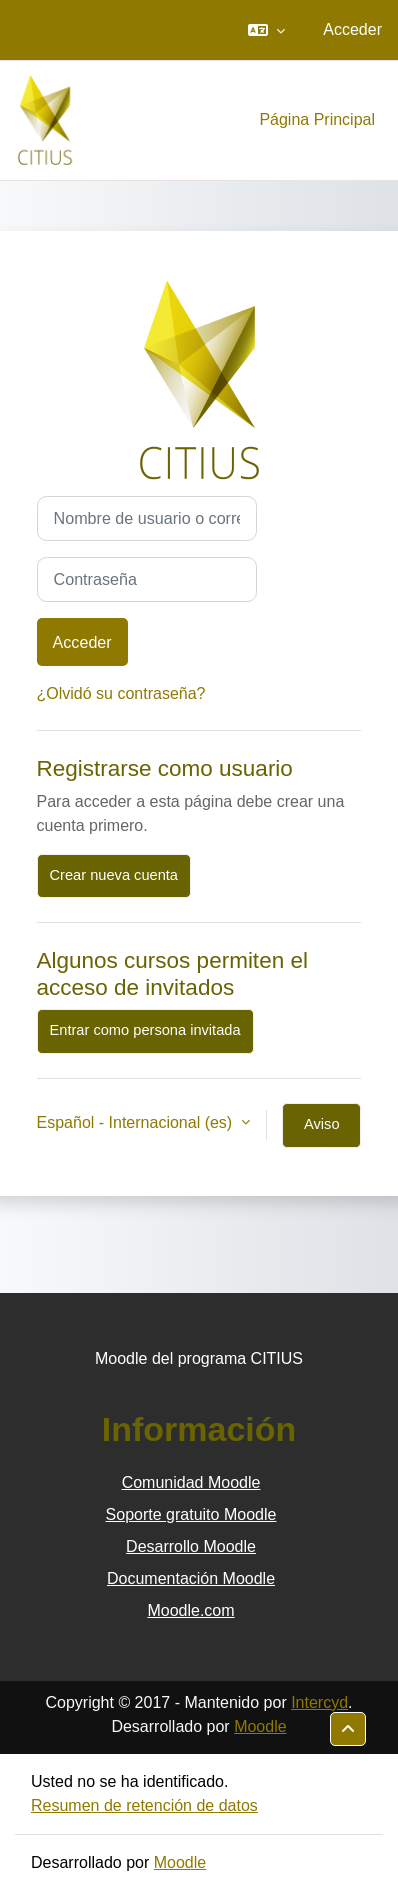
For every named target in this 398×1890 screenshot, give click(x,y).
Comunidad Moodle (191, 1482)
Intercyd (319, 1702)
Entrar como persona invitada (145, 1030)
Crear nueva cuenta (114, 875)
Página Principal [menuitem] (317, 119)
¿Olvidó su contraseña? (121, 693)
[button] (266, 30)
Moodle (260, 1726)
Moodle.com (190, 1610)
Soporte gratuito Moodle (191, 1514)
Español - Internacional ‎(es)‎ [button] (137, 1122)
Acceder (352, 29)
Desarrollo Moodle (191, 1546)
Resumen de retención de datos (144, 1805)
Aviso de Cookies (321, 1132)
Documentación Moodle (191, 1578)
